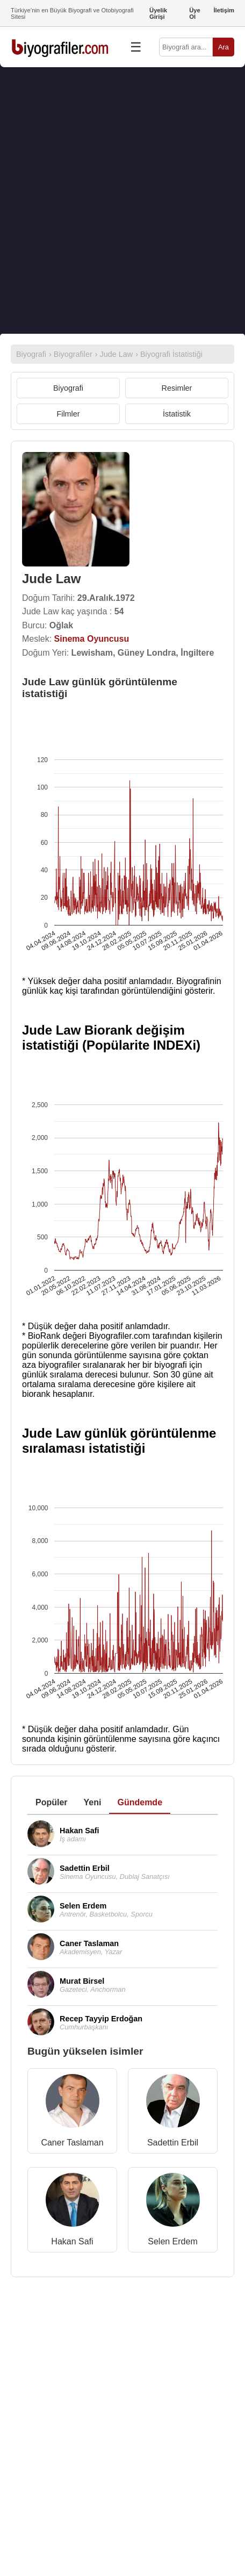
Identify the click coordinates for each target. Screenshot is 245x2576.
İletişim (223, 10)
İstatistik (177, 414)
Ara (223, 47)
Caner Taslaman (72, 2142)
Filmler (68, 414)
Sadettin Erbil (172, 2142)
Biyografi (68, 388)
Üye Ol (194, 13)
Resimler (177, 388)
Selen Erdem (173, 2241)
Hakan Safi (72, 2241)
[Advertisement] (122, 200)
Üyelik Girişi (158, 13)
